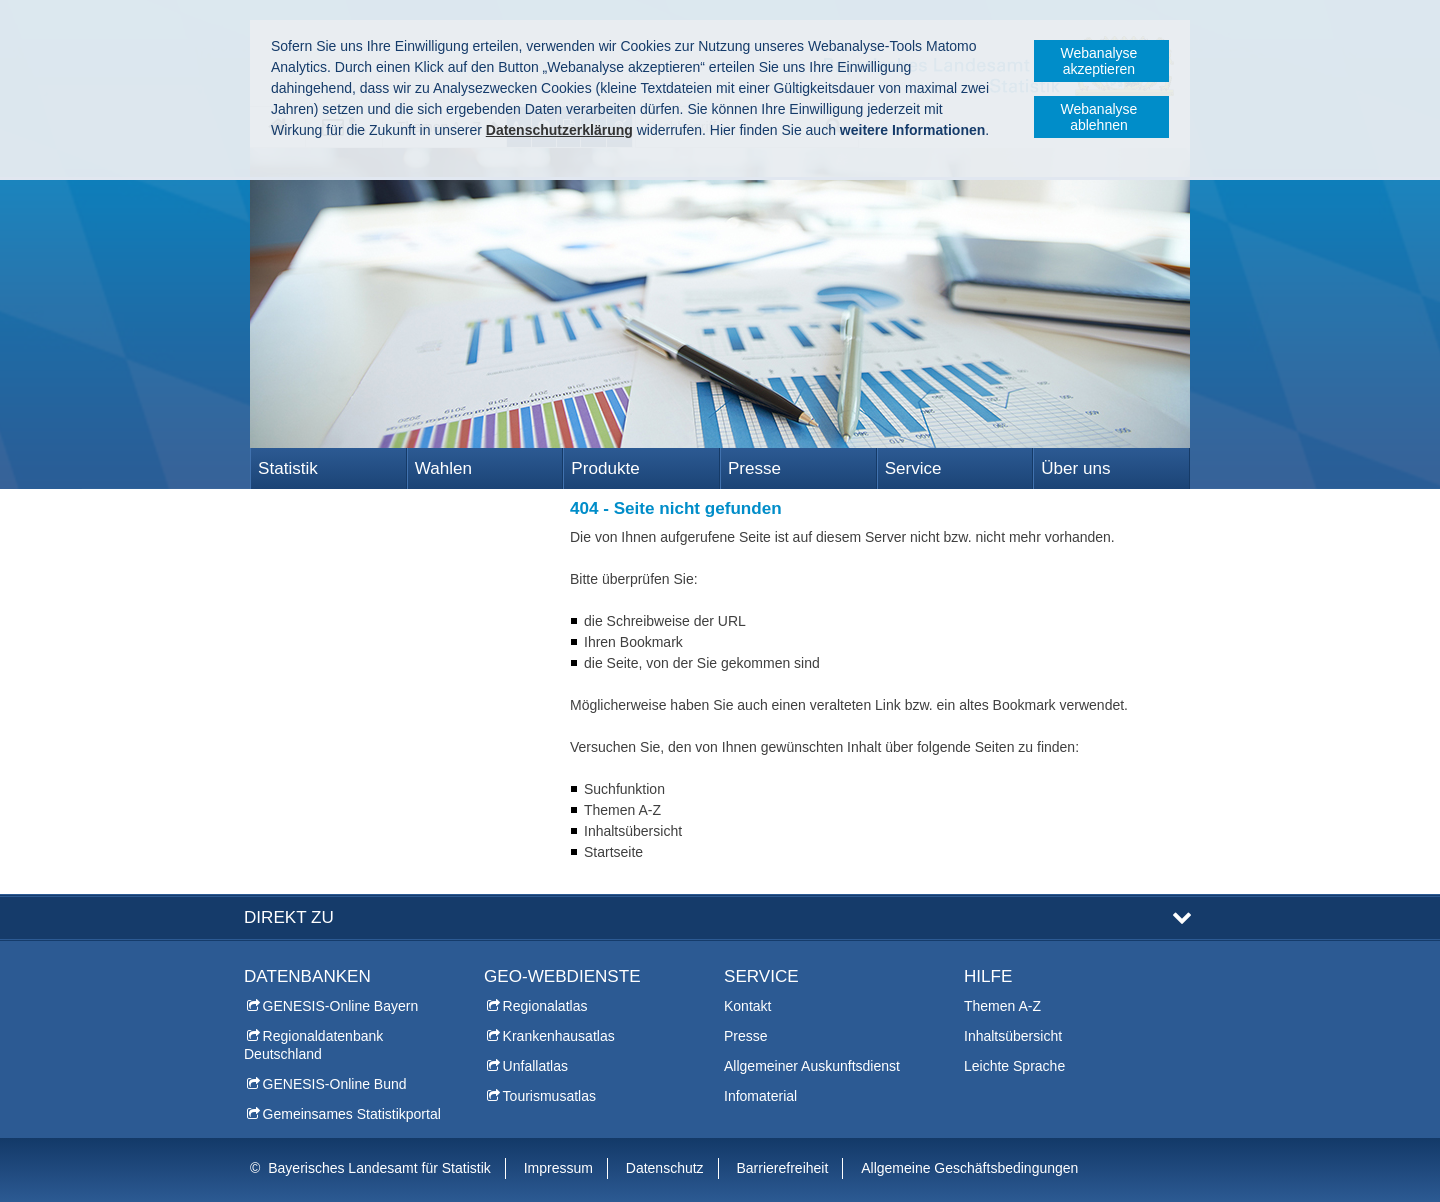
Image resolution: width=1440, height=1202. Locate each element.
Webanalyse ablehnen (1099, 117)
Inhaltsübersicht (1013, 1036)
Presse (754, 468)
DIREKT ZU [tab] (289, 917)
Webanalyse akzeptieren (1099, 61)
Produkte (605, 468)
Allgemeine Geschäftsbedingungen (969, 1168)
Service (913, 468)
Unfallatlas (535, 1066)
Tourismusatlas (549, 1096)
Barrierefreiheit (783, 1168)
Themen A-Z (1002, 1006)
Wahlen (443, 468)
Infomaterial (760, 1096)
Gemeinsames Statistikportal (352, 1114)
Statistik (288, 468)
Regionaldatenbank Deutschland (313, 1045)
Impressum (558, 1168)
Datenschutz (665, 1168)
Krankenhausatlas (559, 1036)
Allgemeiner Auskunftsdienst (812, 1066)
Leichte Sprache (1014, 1066)
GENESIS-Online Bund (335, 1084)
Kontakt (747, 1006)
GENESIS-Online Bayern (341, 1006)
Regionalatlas (545, 1006)
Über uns (1075, 468)
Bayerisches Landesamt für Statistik (379, 1168)
